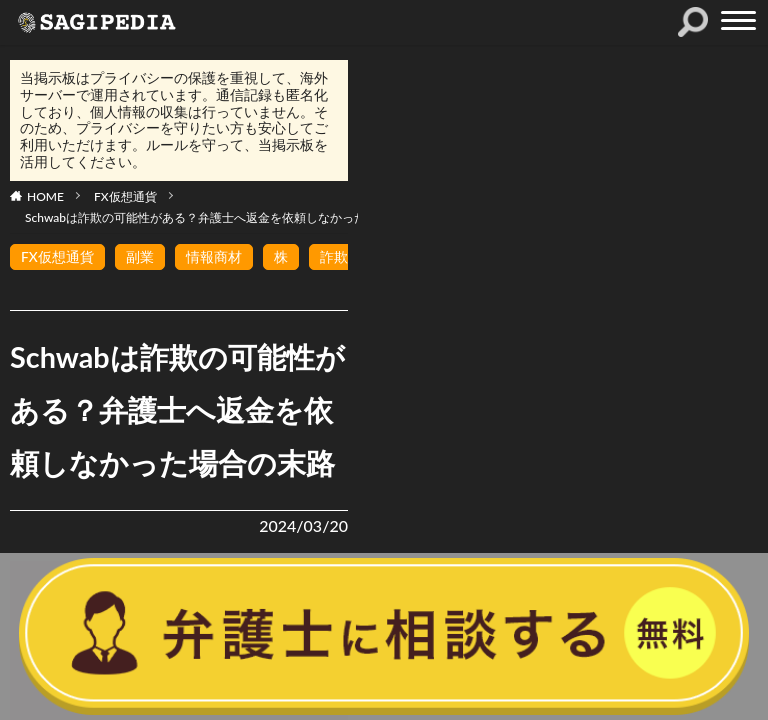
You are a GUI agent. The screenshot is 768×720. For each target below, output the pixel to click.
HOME (45, 196)
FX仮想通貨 (125, 196)
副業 (140, 256)
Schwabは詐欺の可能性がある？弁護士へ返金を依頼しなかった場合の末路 (225, 217)
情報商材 (214, 256)
